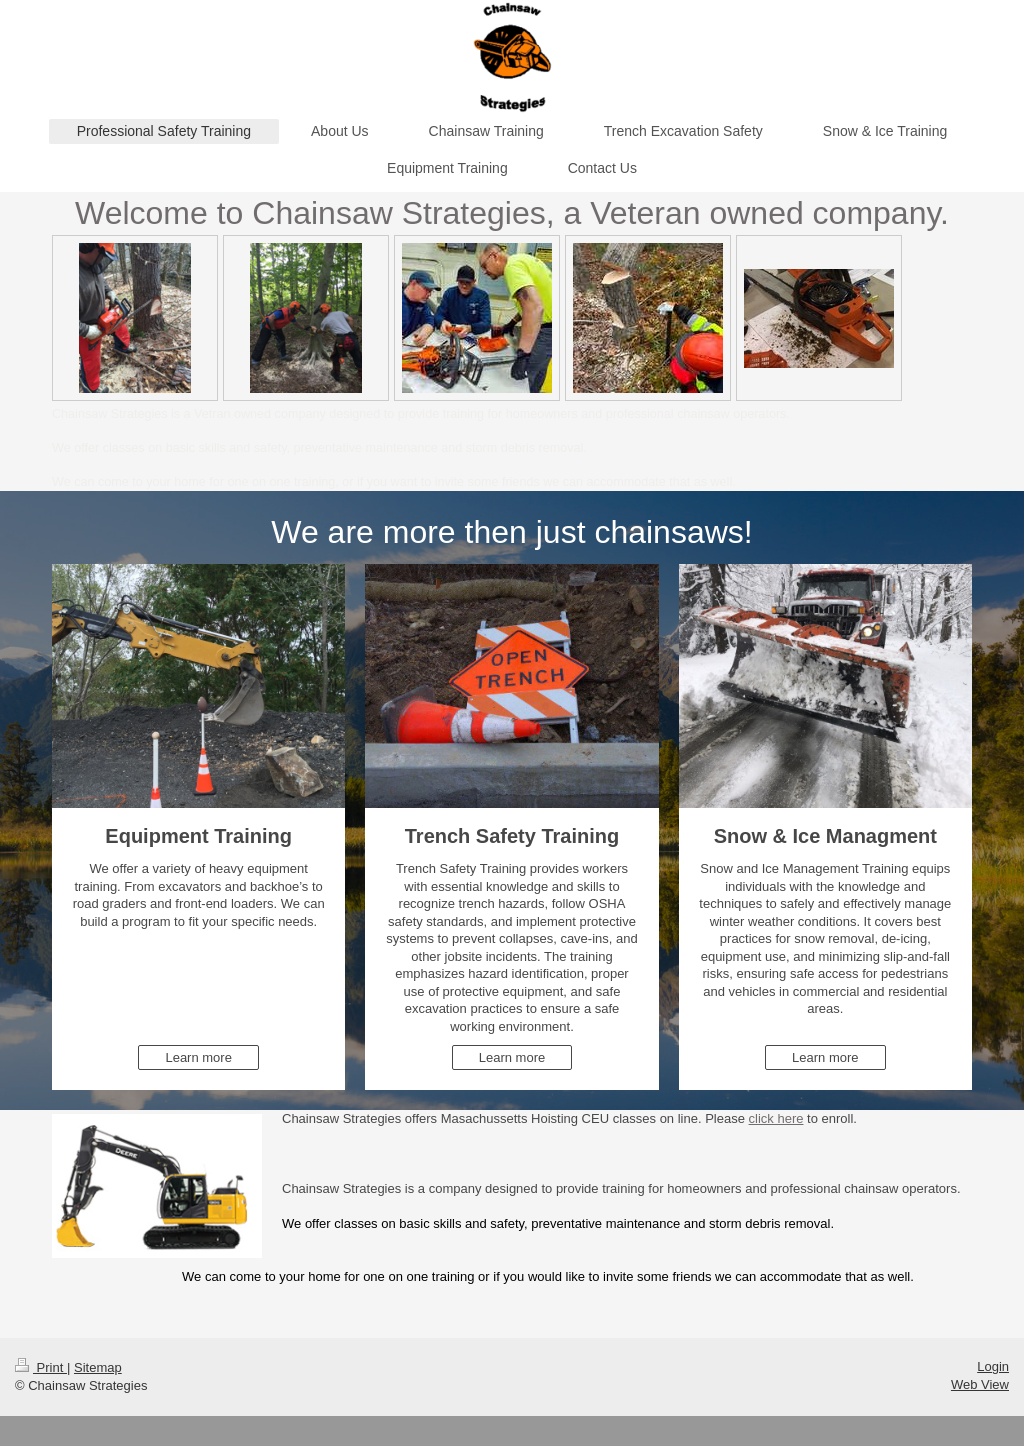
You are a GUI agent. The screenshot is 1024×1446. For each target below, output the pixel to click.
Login (993, 1366)
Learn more (198, 1057)
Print (41, 1367)
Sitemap (98, 1367)
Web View (980, 1384)
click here (776, 1118)
